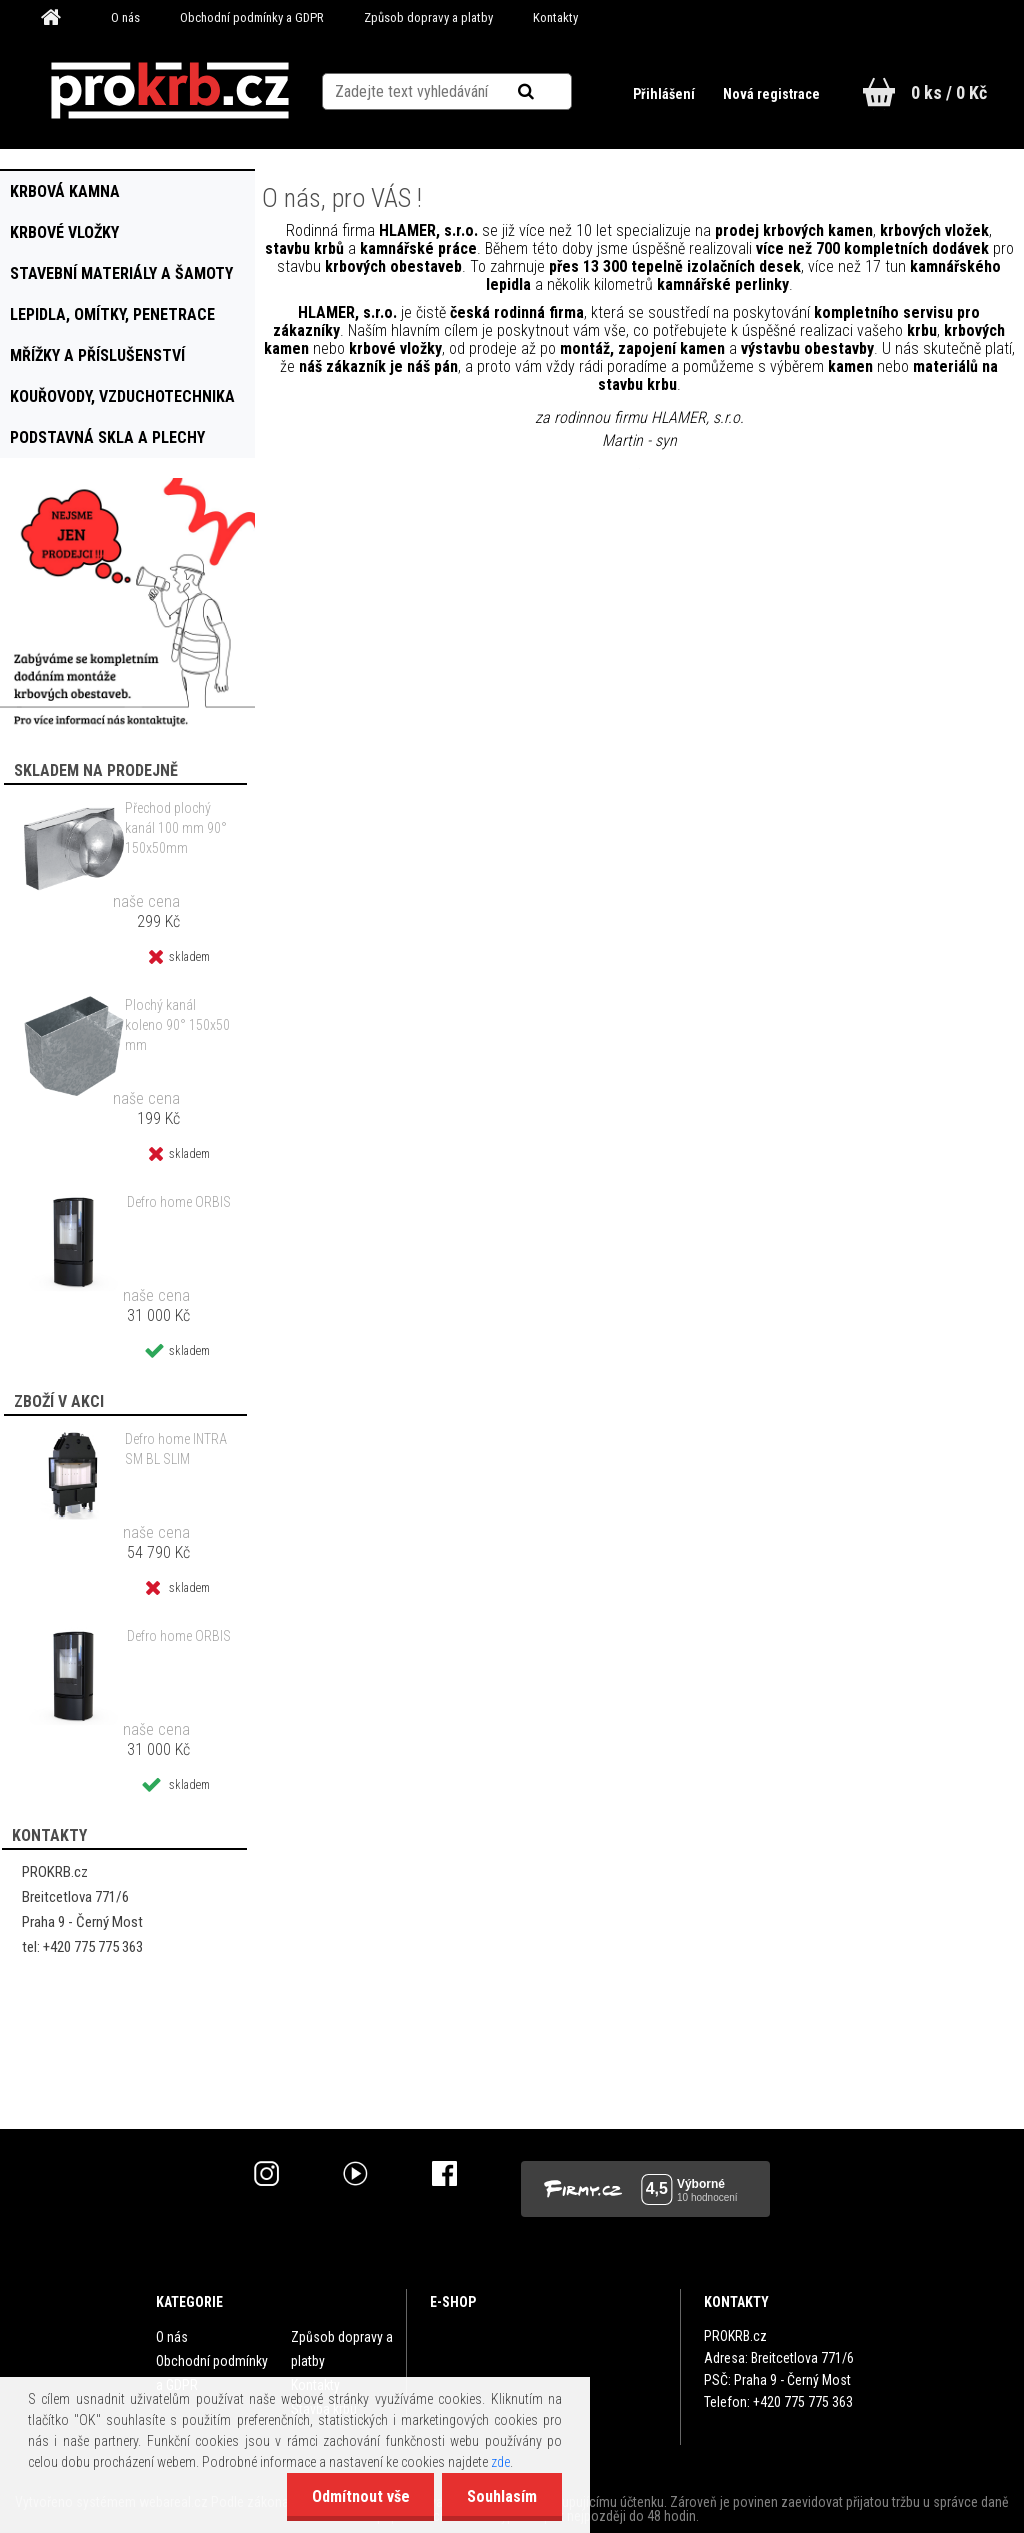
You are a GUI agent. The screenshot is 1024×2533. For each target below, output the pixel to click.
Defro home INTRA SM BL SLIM (176, 1449)
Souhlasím (502, 2496)
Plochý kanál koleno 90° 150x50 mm (177, 1025)
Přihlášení (665, 94)
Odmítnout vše (360, 2496)
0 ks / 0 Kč (949, 92)
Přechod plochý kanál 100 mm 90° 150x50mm (176, 828)
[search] (550, 92)
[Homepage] (58, 18)
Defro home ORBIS (179, 1202)
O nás (125, 17)
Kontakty (555, 17)
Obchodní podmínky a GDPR (252, 17)
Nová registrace (771, 94)
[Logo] (169, 91)
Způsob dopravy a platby (428, 17)
